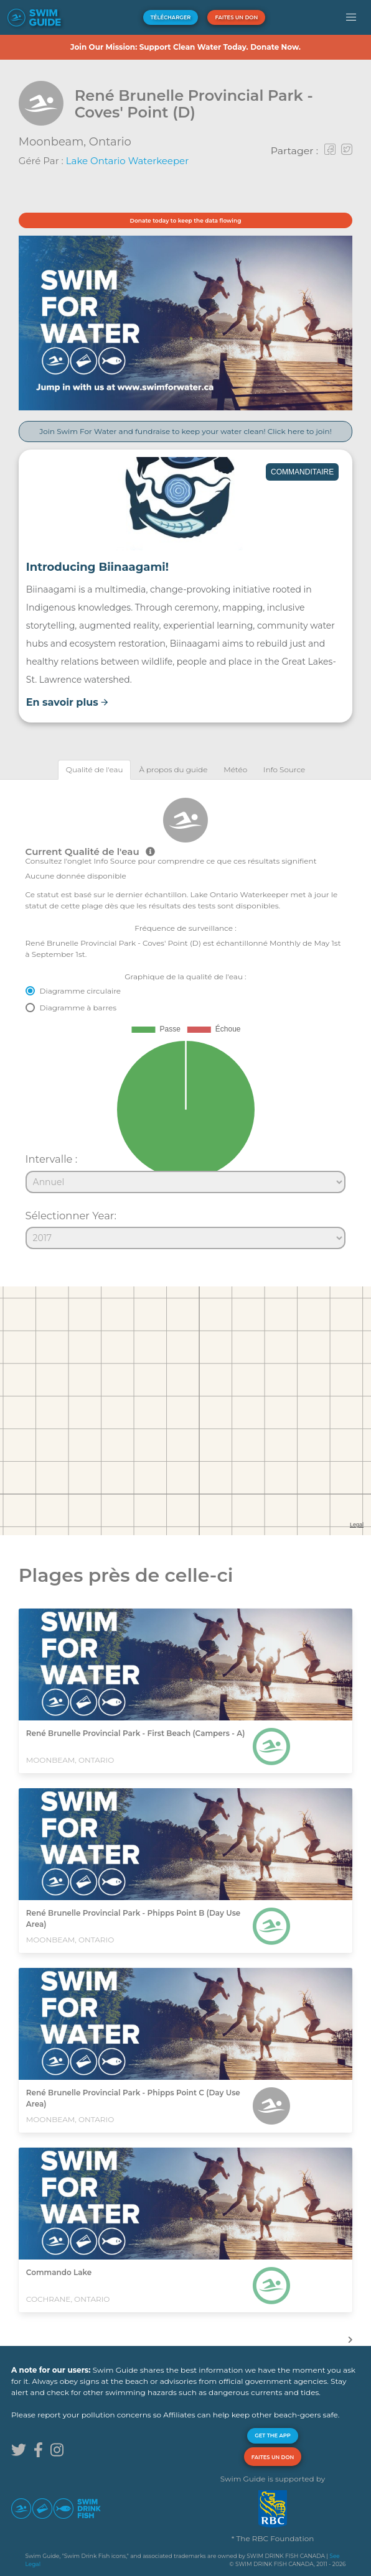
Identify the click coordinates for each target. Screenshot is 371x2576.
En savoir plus (67, 702)
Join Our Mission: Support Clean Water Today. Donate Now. (185, 47)
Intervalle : (52, 1159)
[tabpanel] (185, 1018)
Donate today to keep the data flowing (186, 220)
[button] (351, 17)
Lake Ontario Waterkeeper (127, 161)
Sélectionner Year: (71, 1215)
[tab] (94, 769)
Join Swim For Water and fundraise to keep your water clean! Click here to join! (185, 431)
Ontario (110, 142)
